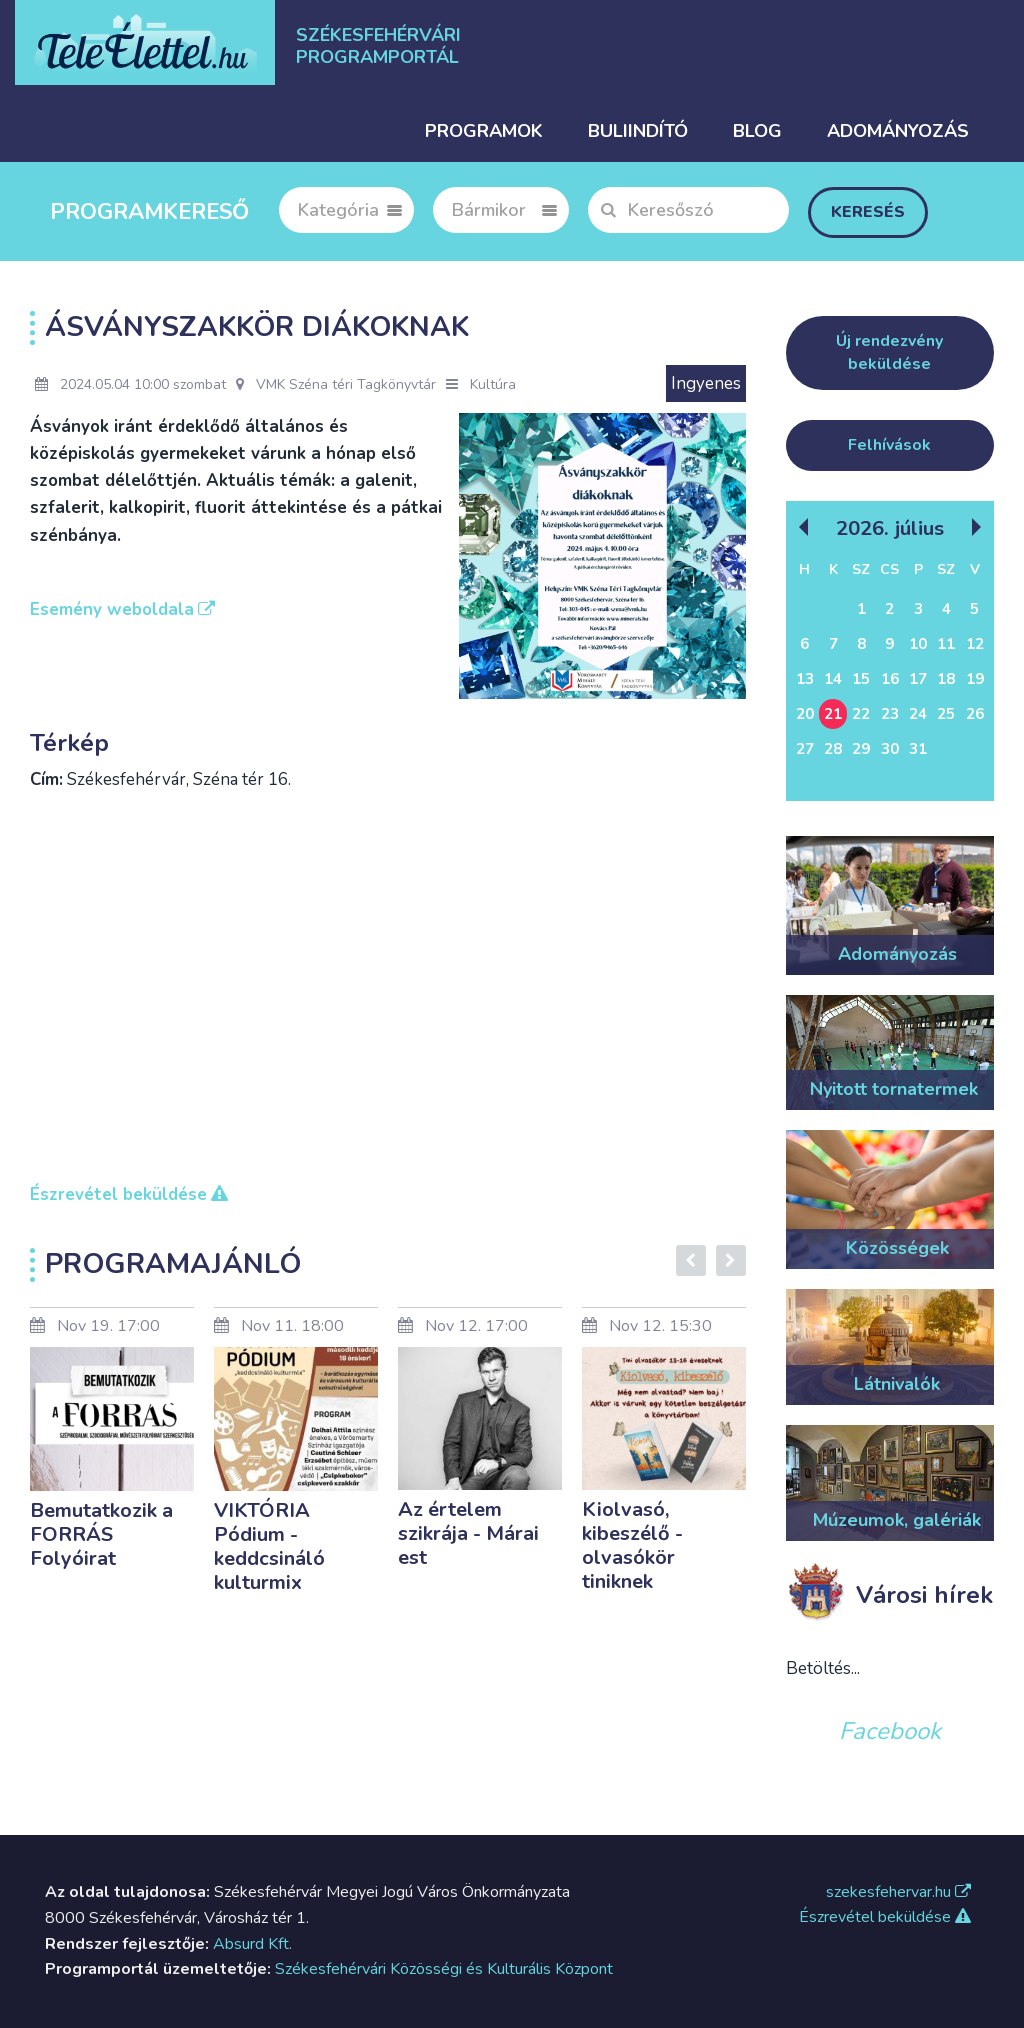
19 (975, 679)
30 (890, 749)
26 (975, 714)
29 (861, 749)
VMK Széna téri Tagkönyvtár (336, 384)
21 (833, 714)
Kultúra (493, 384)
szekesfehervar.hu (898, 1892)
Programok (484, 131)
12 (975, 644)
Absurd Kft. (252, 1944)
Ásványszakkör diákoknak (257, 327)
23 (890, 714)
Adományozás (898, 131)
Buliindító (638, 131)
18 (946, 679)
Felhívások (889, 445)
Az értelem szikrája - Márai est (468, 1533)
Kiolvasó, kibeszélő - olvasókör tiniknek (632, 1545)
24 (918, 714)
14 (833, 679)
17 (918, 679)
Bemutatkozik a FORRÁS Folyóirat (101, 1534)
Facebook (890, 1731)
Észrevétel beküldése (885, 1917)
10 (918, 644)
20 (805, 714)
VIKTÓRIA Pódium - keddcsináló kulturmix (269, 1546)
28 (833, 749)
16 (890, 679)
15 (861, 679)
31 (918, 749)
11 (946, 644)
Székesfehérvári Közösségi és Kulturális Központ (444, 1969)
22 (861, 714)
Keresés (868, 212)
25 (946, 714)
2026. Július (890, 527)
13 (805, 679)
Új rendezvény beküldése (889, 352)
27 (805, 749)
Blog (757, 131)
